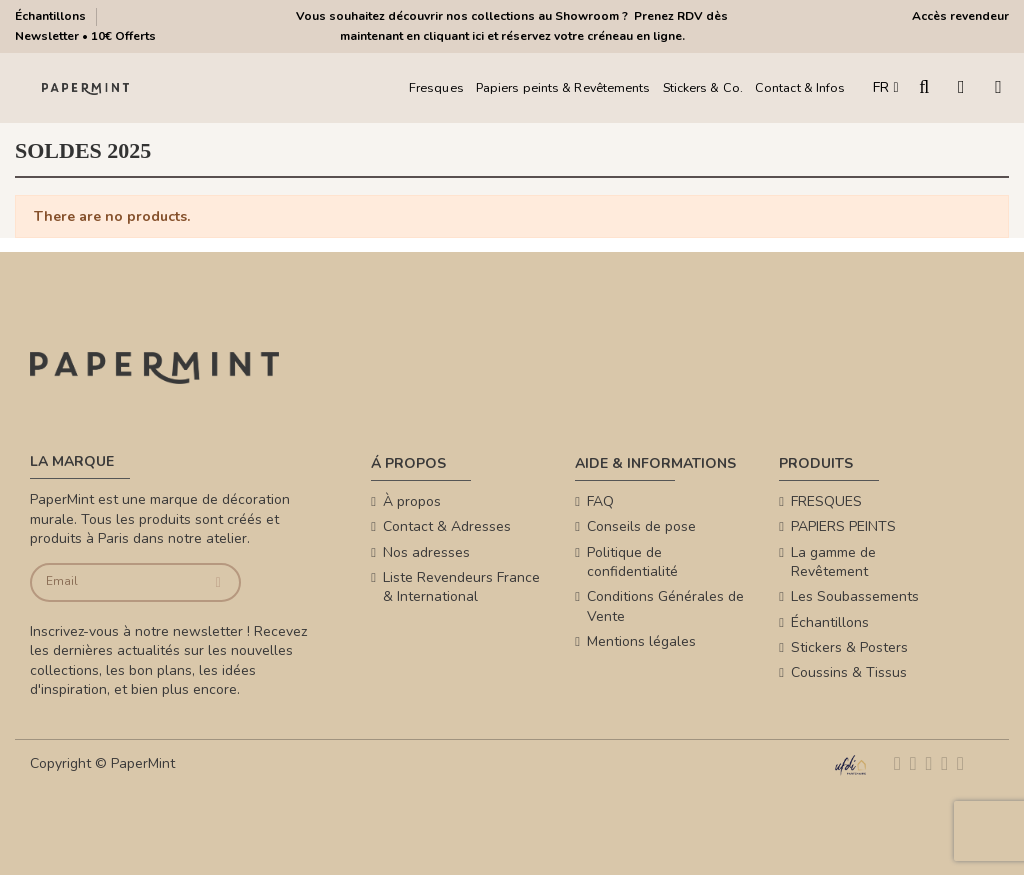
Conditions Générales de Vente (665, 606)
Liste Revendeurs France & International (461, 587)
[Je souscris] (218, 582)
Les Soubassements (855, 596)
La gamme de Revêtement (833, 562)
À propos (412, 501)
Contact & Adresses (447, 526)
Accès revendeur (960, 16)
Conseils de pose (641, 526)
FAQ (600, 501)
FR (885, 87)
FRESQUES (826, 501)
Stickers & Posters (849, 647)
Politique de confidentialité (632, 562)
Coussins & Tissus (849, 672)
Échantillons (52, 16)
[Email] (115, 582)
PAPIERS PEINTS (843, 526)
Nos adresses (426, 552)
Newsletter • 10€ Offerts (85, 36)
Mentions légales (641, 641)
